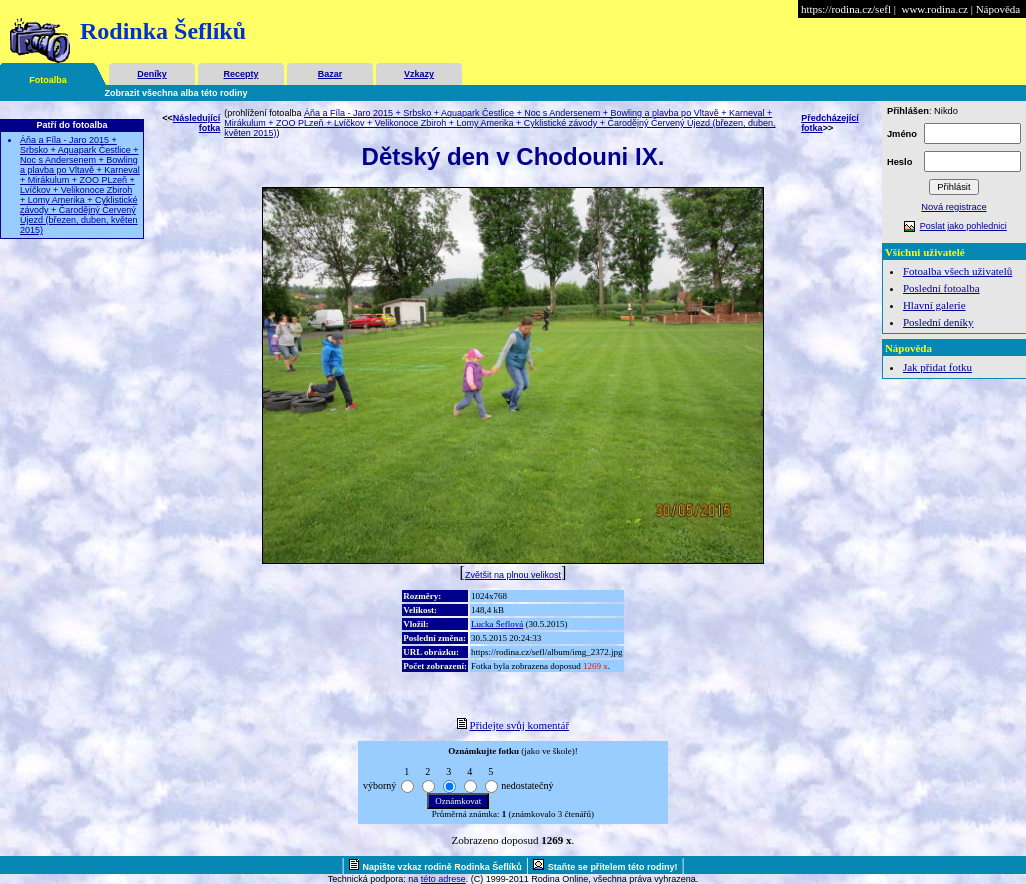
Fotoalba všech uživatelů (957, 271)
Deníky (152, 74)
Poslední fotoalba (941, 288)
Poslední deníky (938, 322)
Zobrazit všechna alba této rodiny (176, 93)
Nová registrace (953, 207)
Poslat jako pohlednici (963, 226)
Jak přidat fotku (937, 367)
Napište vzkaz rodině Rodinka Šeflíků (442, 867)
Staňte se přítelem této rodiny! (613, 867)
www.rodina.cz (934, 9)
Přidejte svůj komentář (520, 725)
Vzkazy (419, 74)
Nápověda (998, 9)
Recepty (240, 74)
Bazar (330, 74)
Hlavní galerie (934, 305)
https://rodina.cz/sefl (846, 9)
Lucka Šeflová (497, 624)
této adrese (443, 879)
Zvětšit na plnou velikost (513, 575)
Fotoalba (48, 80)
